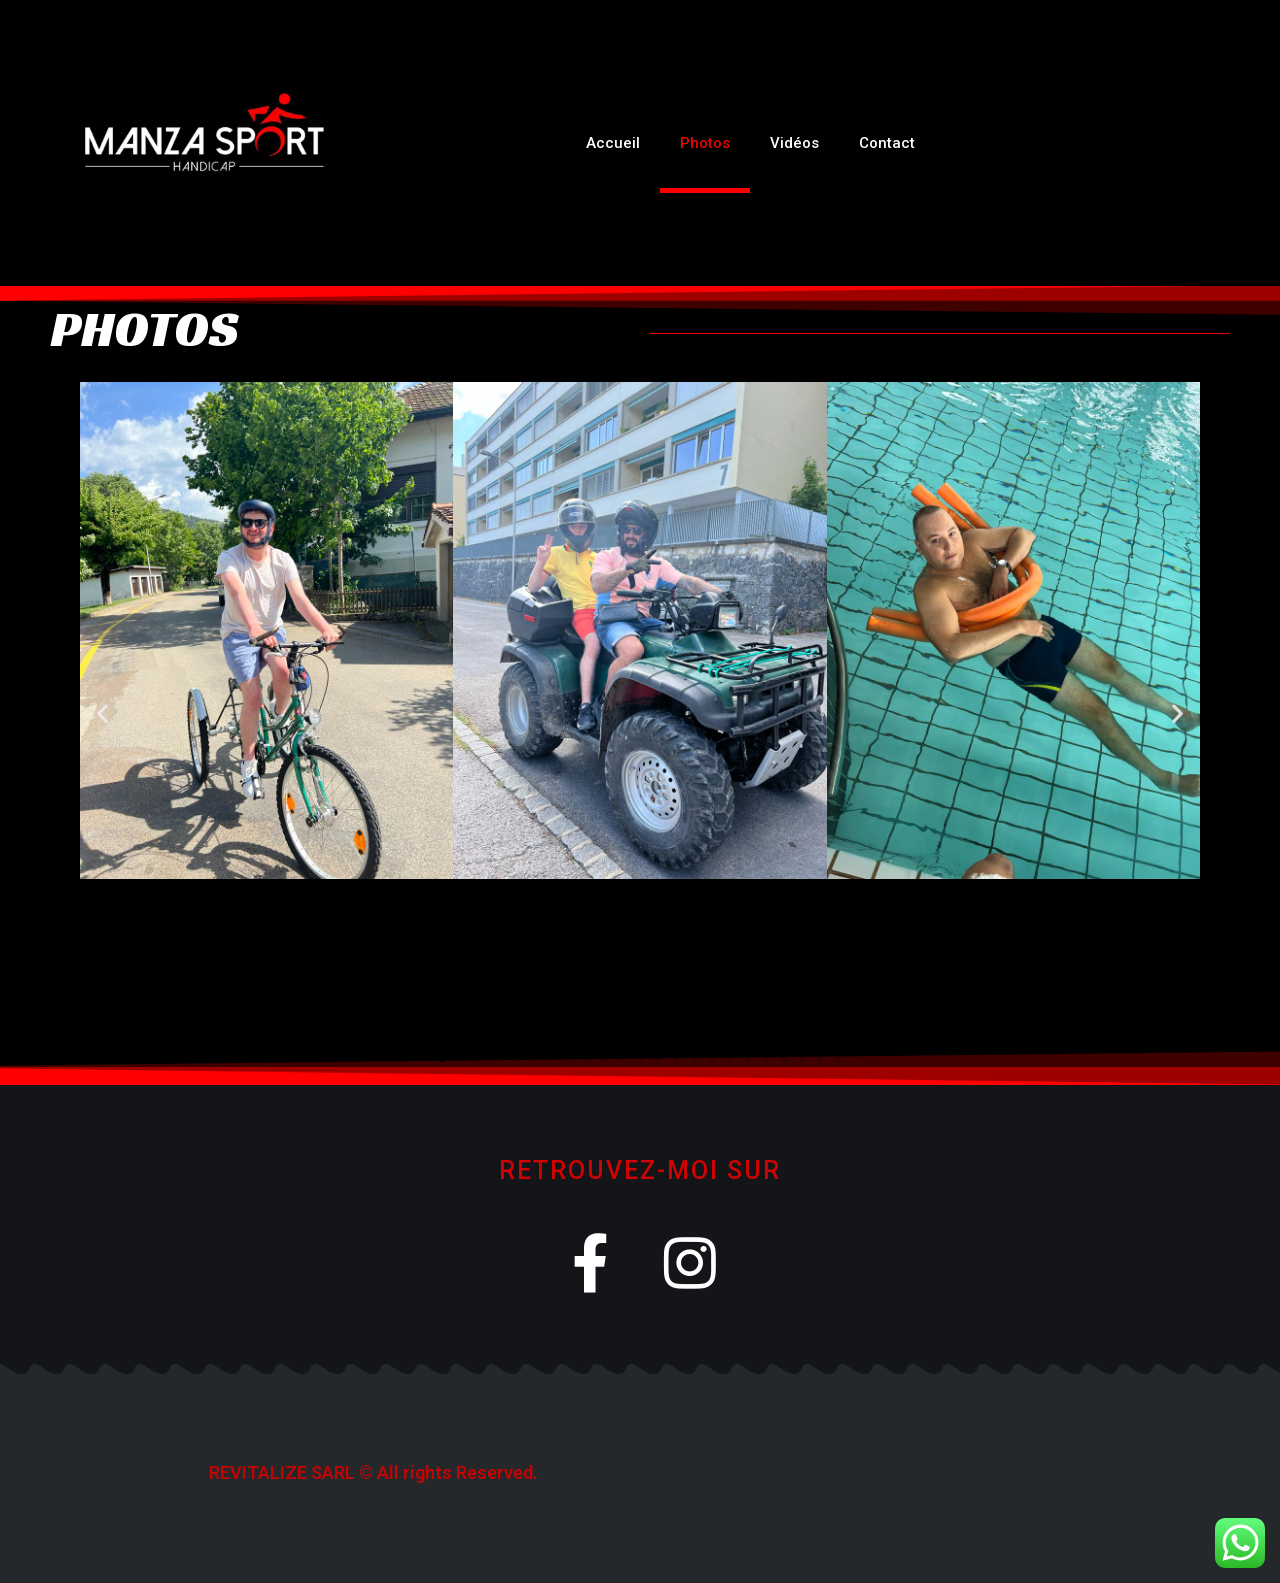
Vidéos (794, 143)
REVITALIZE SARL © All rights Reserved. (373, 1472)
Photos (705, 143)
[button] (102, 713)
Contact (887, 143)
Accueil (613, 143)
